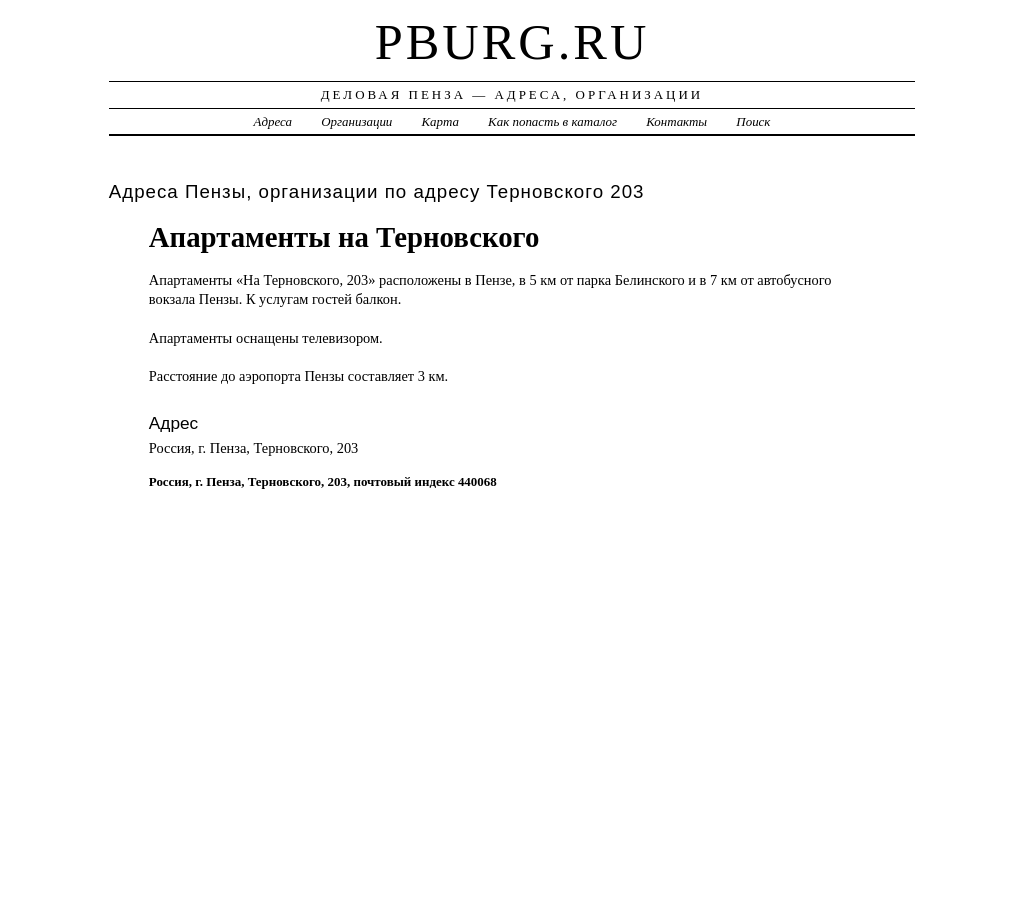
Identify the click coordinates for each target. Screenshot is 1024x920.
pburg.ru (512, 42)
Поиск (753, 121)
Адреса (273, 121)
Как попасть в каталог (552, 121)
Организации (356, 121)
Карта (440, 121)
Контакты (676, 121)
